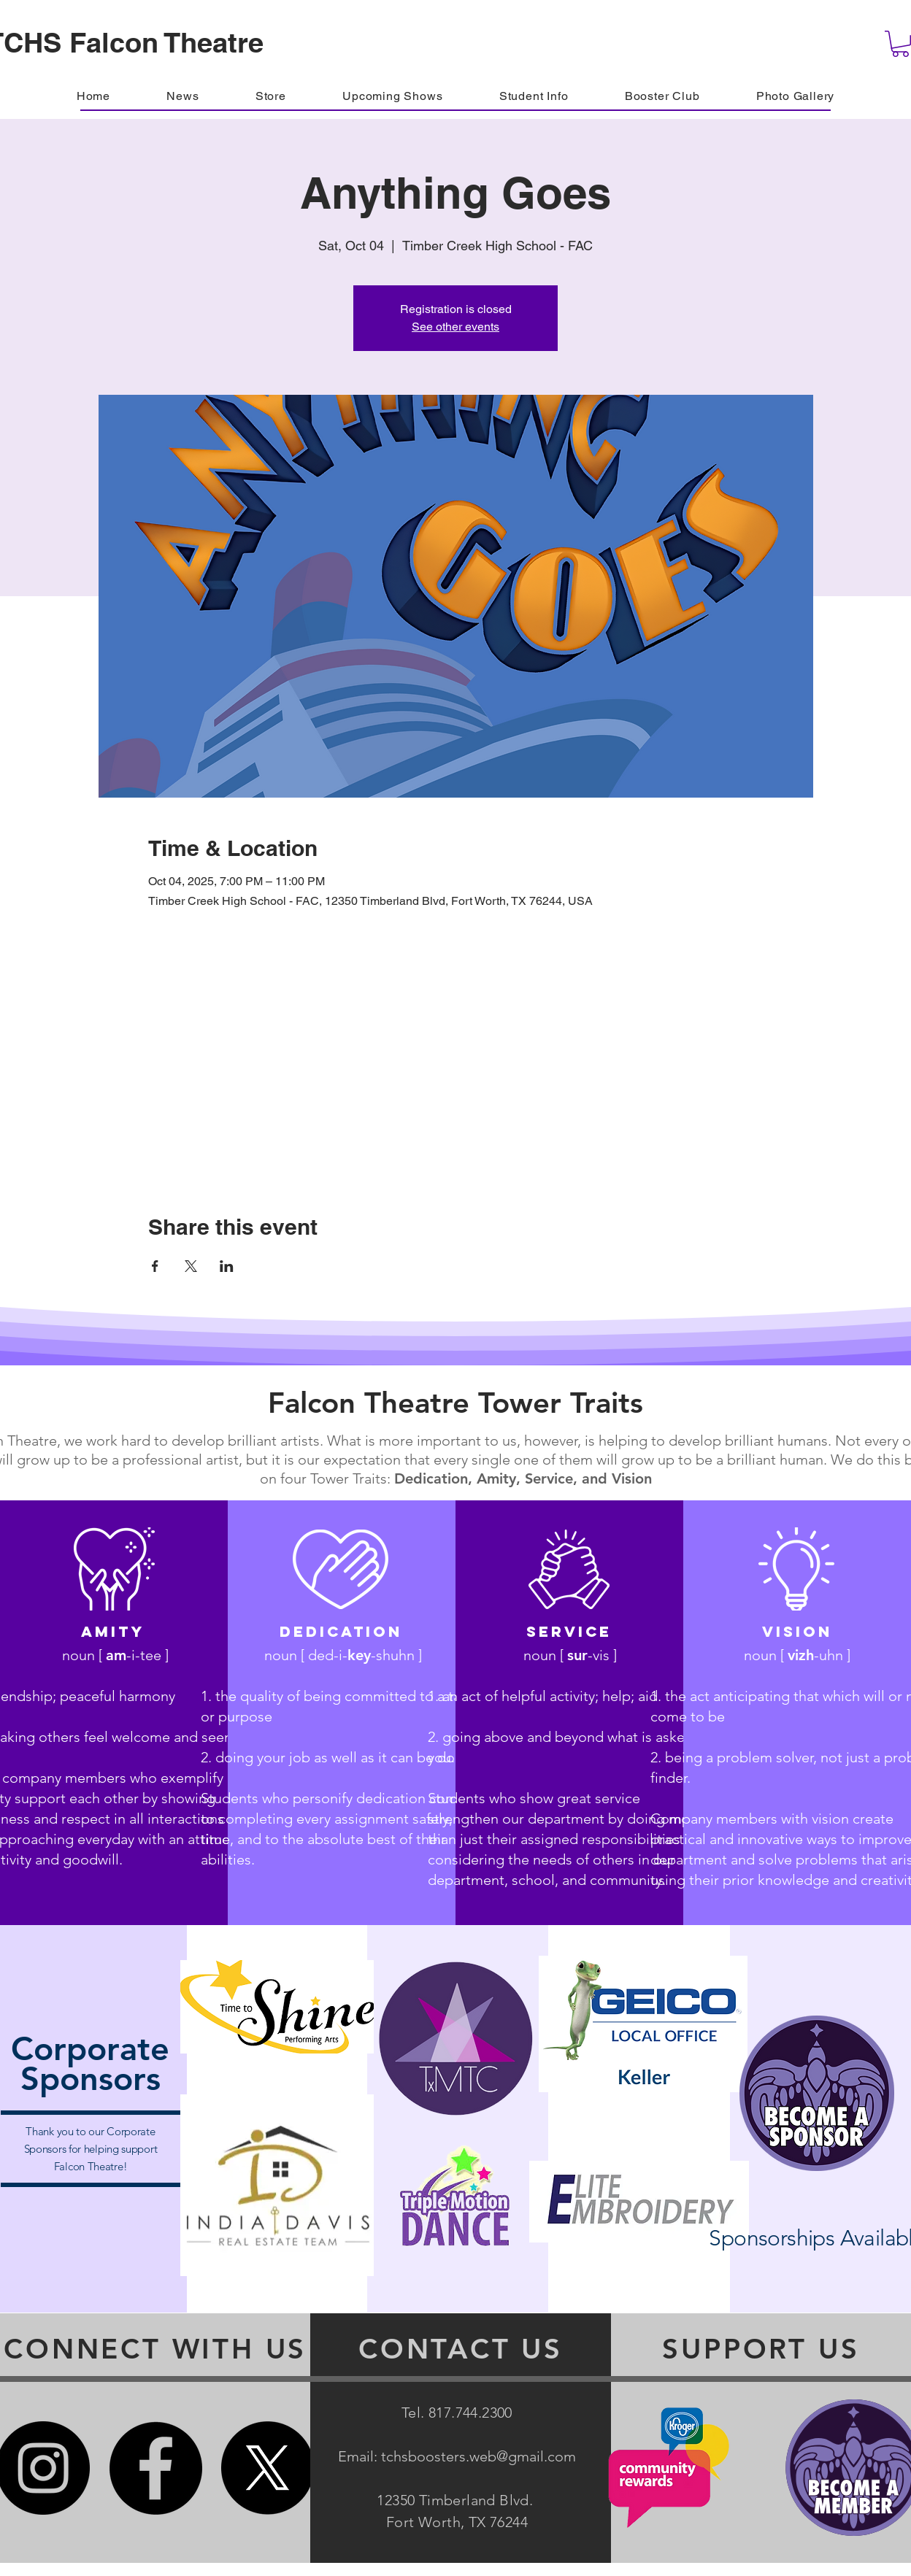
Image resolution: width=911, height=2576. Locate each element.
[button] (662, 96)
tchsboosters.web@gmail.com (478, 2456)
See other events (455, 326)
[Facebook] (155, 2468)
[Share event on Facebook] (155, 1266)
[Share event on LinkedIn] (227, 1266)
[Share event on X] (191, 1266)
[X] (268, 2468)
